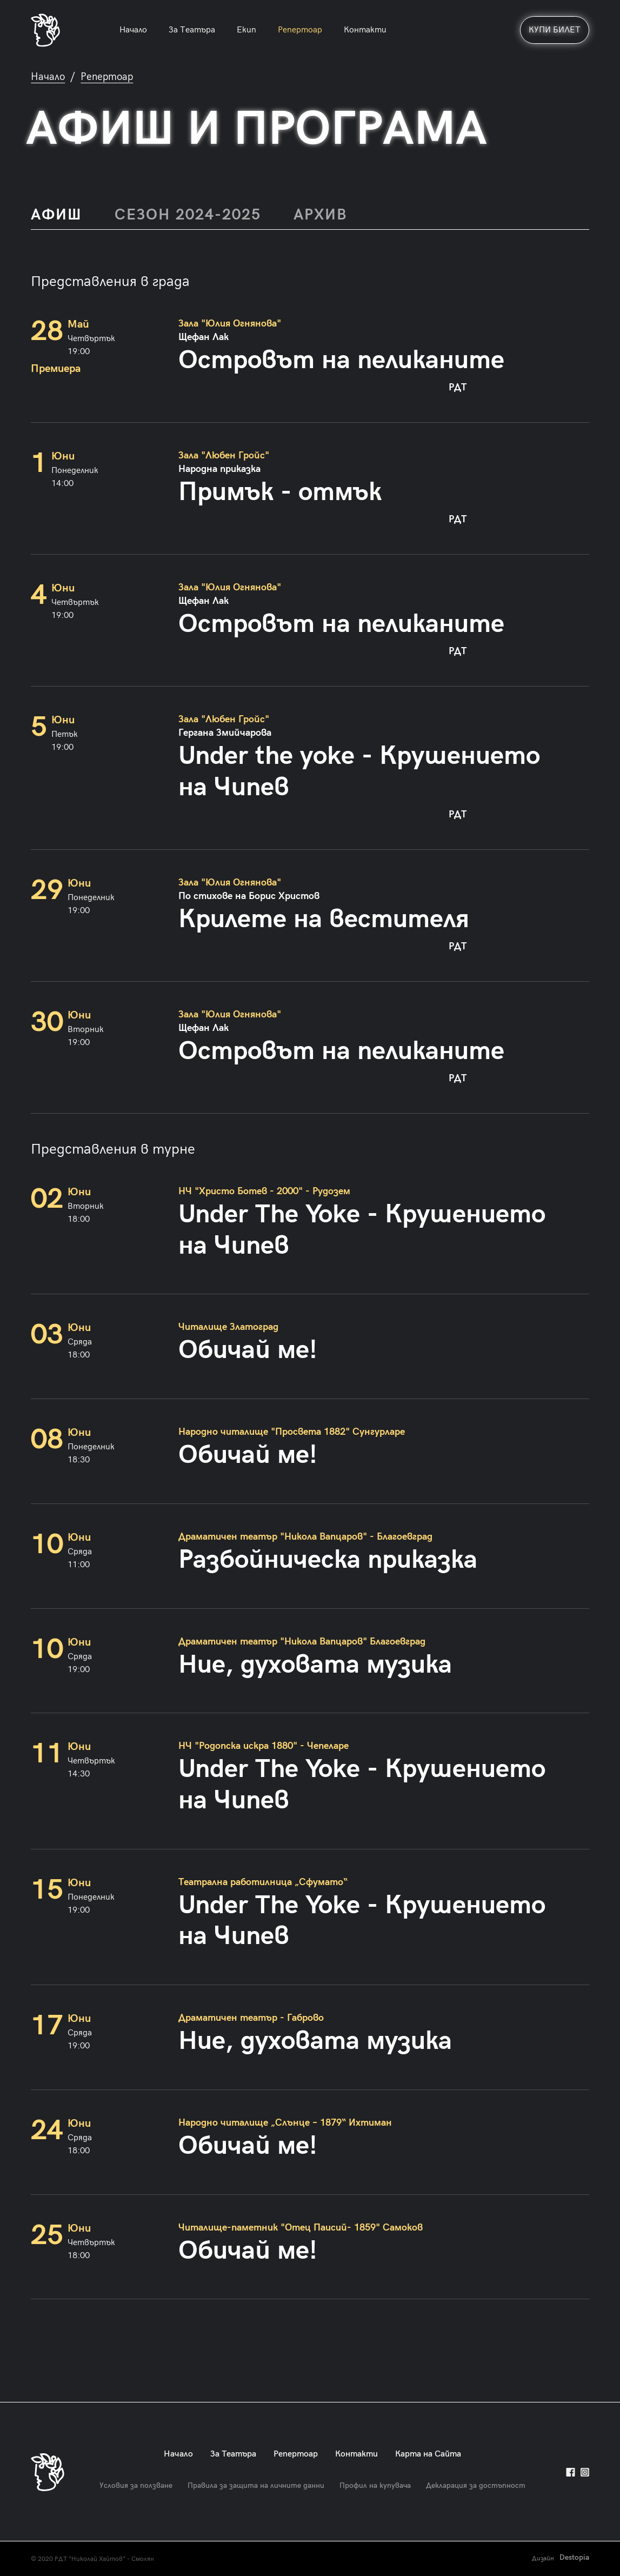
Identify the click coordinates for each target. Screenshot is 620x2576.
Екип (246, 30)
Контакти (365, 30)
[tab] (64, 215)
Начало (133, 30)
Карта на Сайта (428, 2454)
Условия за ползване (135, 2485)
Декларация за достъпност (475, 2485)
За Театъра (192, 30)
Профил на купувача (375, 2485)
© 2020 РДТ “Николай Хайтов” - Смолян (92, 2559)
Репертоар (300, 30)
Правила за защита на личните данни (256, 2485)
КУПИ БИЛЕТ (555, 30)
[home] (45, 30)
